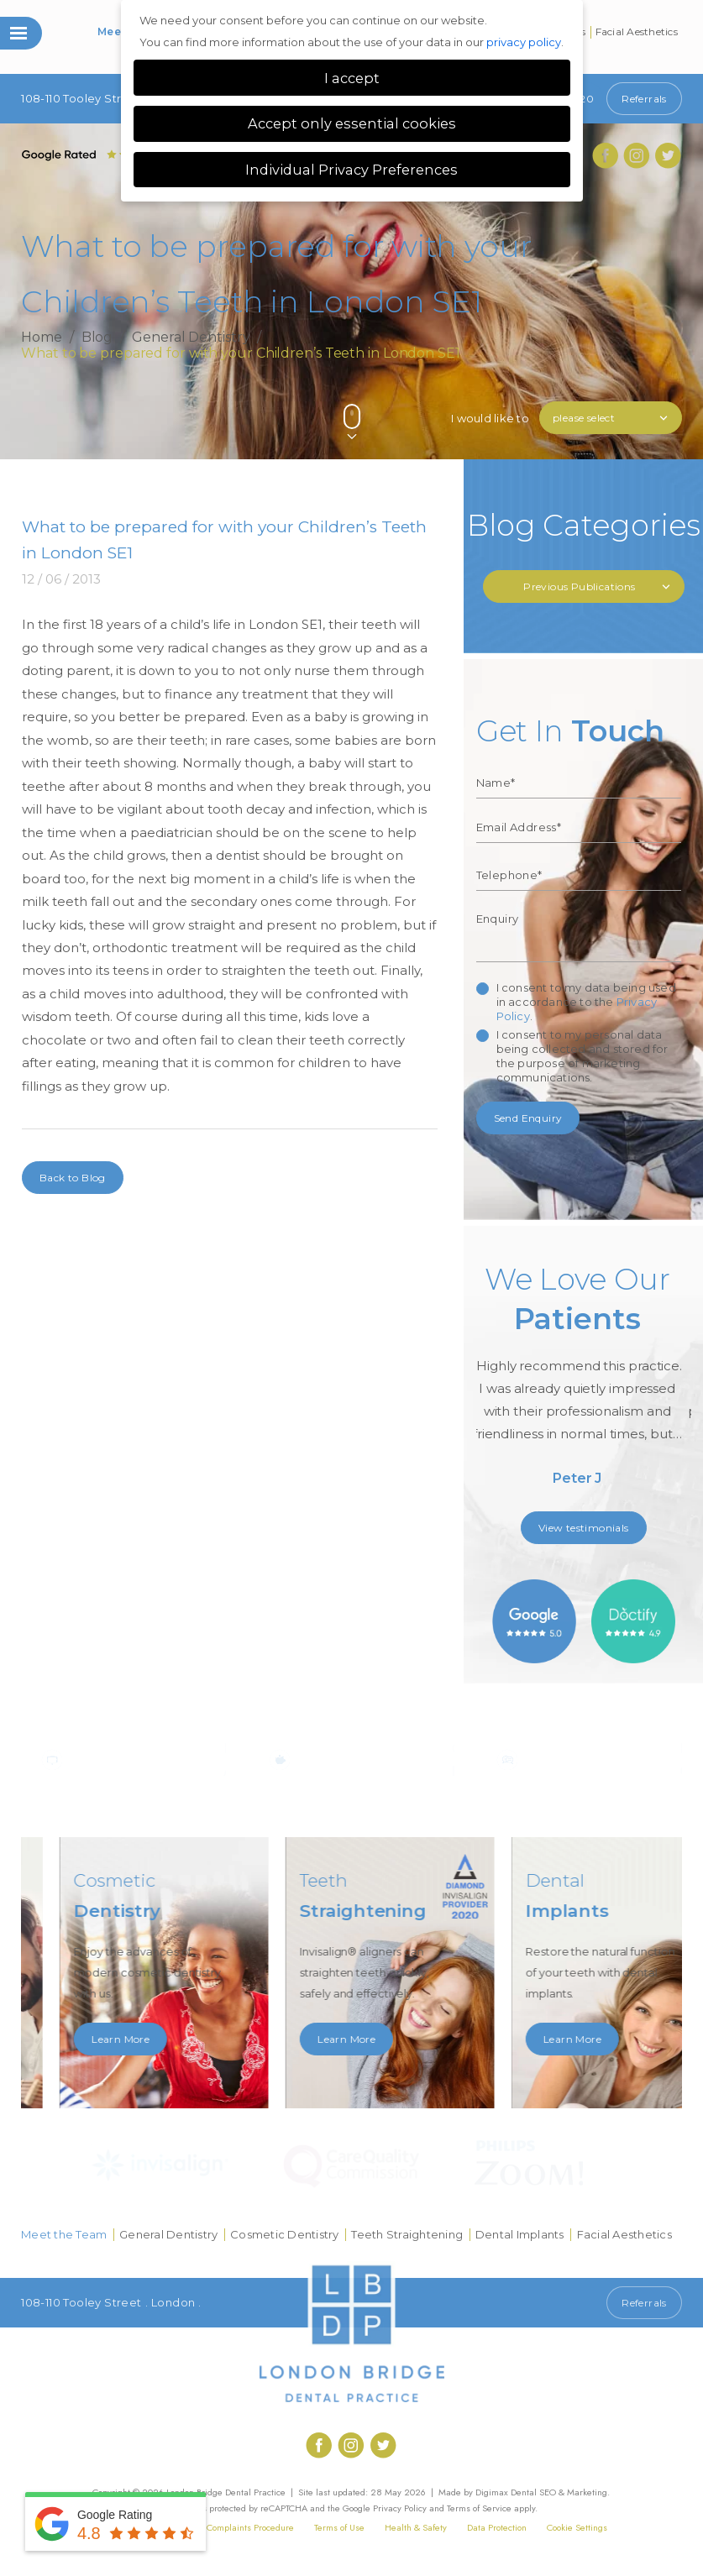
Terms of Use (339, 2527)
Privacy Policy (400, 2508)
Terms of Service (479, 2508)
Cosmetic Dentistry (284, 2234)
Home (41, 338)
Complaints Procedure (250, 2527)
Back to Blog (72, 1177)
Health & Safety (416, 2527)
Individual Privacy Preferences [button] (351, 169)
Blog (97, 338)
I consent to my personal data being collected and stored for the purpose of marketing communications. (582, 1056)
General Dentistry (190, 338)
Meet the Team (64, 2234)
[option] (584, 1381)
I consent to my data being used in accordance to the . (586, 1002)
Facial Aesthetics (636, 31)
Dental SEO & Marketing (559, 2492)
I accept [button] (352, 78)
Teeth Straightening (407, 2234)
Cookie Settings (577, 2527)
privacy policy (523, 42)
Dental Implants (519, 2234)
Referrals (644, 98)
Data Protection (497, 2527)
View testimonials (583, 1527)
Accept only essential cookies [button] (352, 123)
